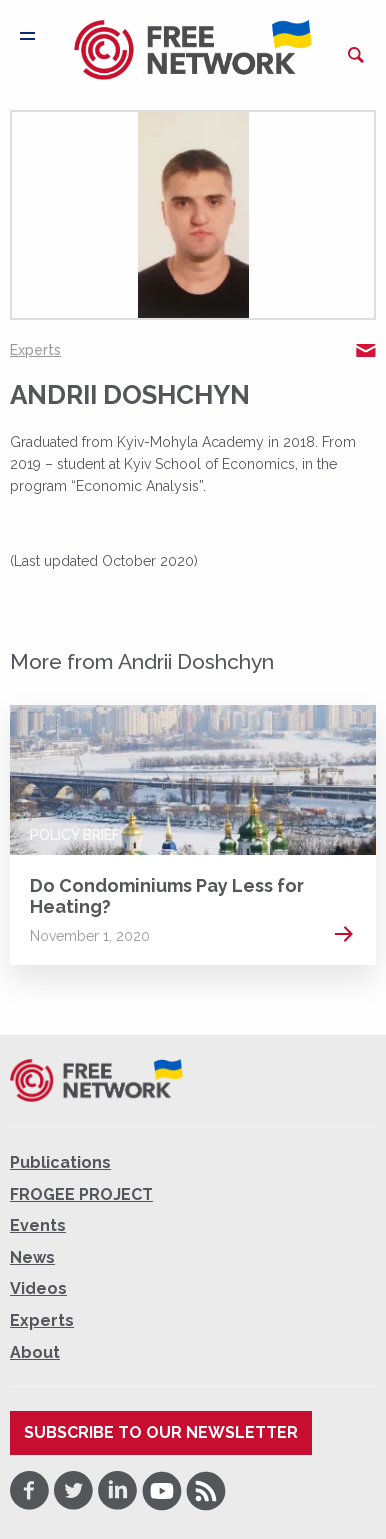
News (32, 1257)
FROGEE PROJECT (81, 1194)
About (35, 1352)
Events (38, 1225)
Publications (60, 1162)
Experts (35, 350)
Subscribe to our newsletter (161, 1432)
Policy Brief (75, 835)
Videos (38, 1288)
